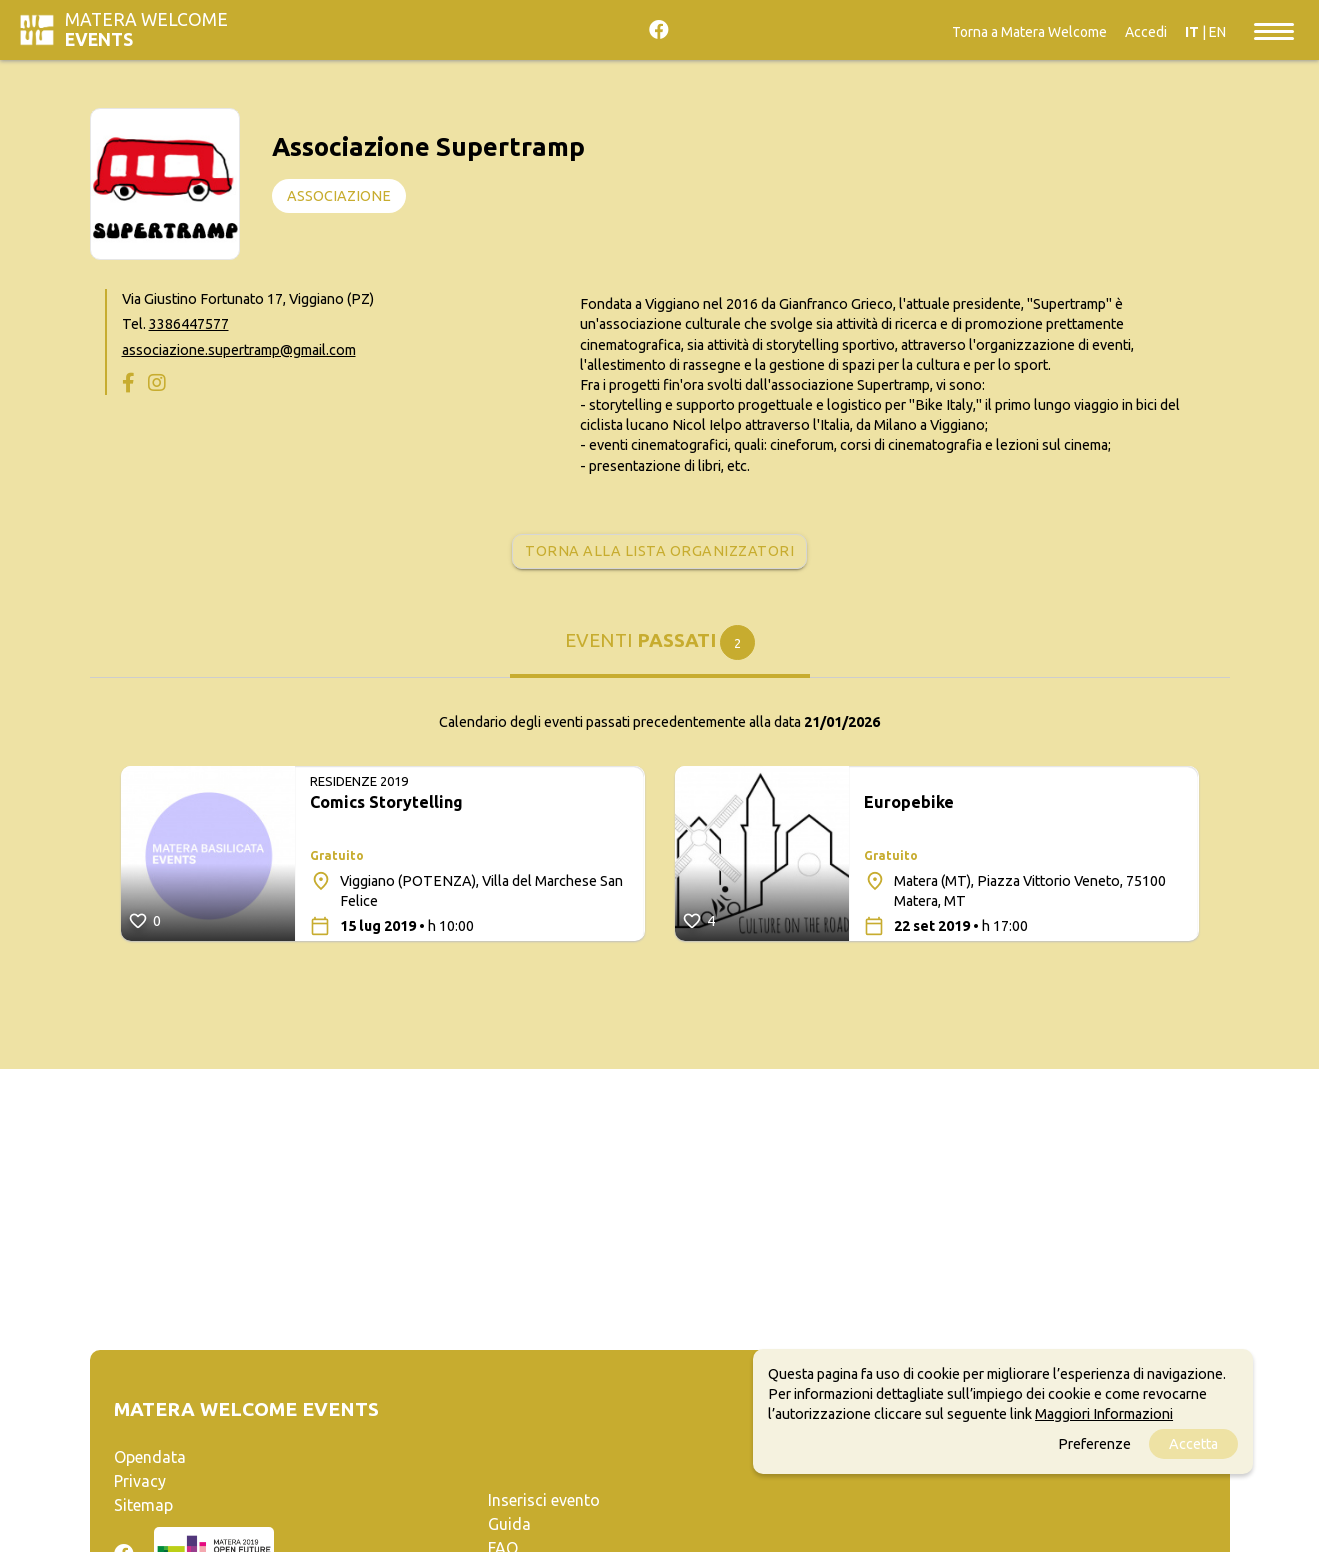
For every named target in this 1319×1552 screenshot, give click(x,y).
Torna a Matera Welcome (1029, 32)
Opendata (150, 1457)
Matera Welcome (146, 29)
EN (1217, 32)
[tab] (660, 647)
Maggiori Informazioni (1104, 1414)
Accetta (1193, 1444)
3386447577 (189, 324)
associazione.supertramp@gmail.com (239, 350)
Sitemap (143, 1505)
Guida (509, 1524)
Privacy (140, 1481)
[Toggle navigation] (1274, 30)
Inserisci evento (544, 1500)
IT (1192, 32)
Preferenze (1094, 1444)
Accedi (1146, 32)
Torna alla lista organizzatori (659, 551)
